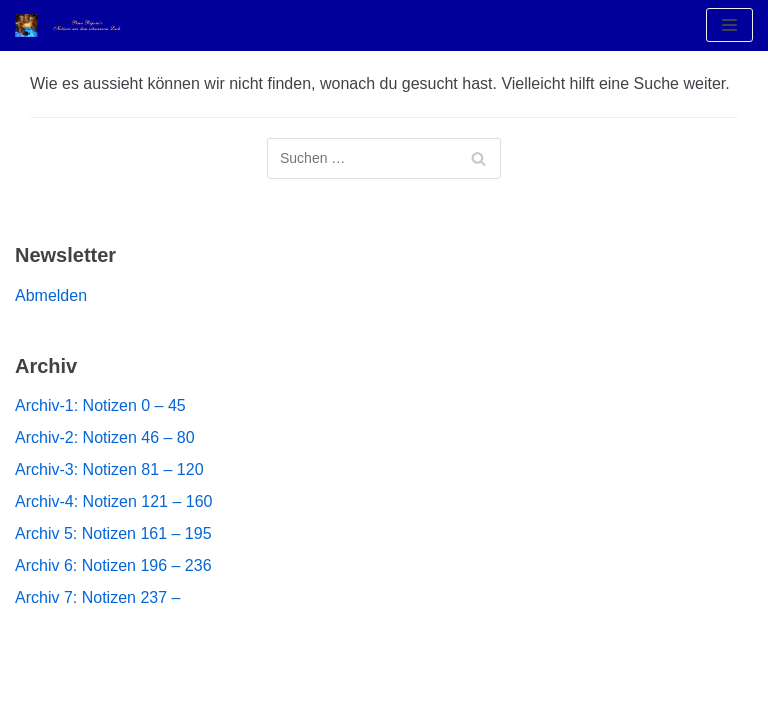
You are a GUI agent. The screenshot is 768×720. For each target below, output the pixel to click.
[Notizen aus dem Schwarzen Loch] (75, 25)
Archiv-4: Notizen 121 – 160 (113, 501)
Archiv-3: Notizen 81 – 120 (109, 469)
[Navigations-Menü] (729, 25)
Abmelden (51, 295)
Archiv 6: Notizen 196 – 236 (113, 565)
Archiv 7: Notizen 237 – (97, 597)
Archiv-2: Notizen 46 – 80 (105, 437)
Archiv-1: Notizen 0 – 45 (100, 405)
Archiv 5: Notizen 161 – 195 (113, 533)
